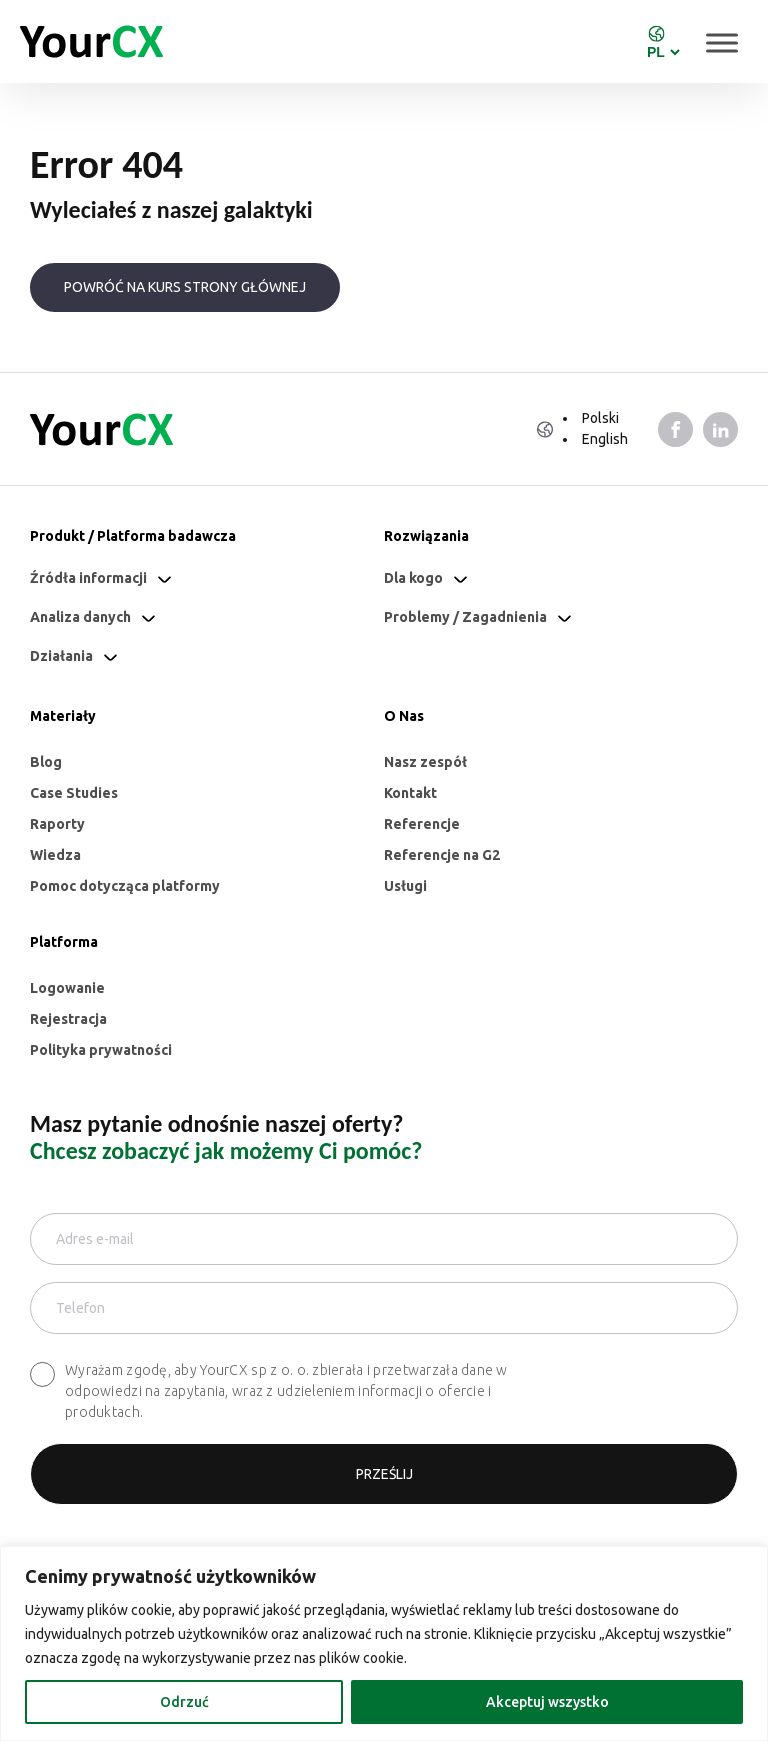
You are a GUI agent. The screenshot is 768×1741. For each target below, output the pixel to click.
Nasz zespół (425, 762)
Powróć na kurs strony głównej (185, 287)
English (605, 439)
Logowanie (67, 988)
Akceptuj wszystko (547, 1702)
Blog (46, 762)
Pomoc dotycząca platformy (125, 886)
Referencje (422, 824)
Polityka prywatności (101, 1050)
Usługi (405, 886)
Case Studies (74, 793)
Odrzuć (184, 1702)
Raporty (57, 824)
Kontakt (410, 793)
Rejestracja (68, 1019)
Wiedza (55, 855)
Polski (600, 418)
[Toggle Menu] (722, 42)
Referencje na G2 (442, 855)
